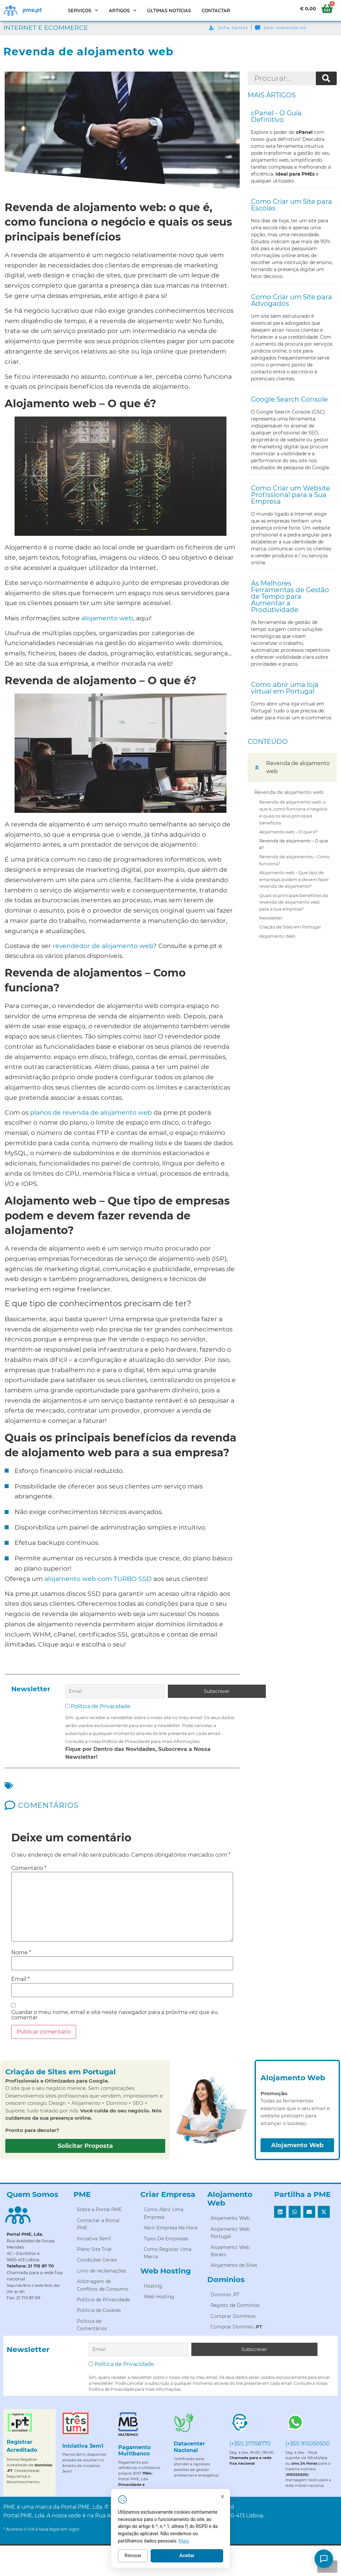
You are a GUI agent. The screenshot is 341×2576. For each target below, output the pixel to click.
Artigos (123, 10)
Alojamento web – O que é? (288, 831)
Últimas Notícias (169, 10)
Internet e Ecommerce (45, 27)
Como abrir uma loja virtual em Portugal (284, 688)
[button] (257, 767)
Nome (21, 1952)
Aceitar (194, 2556)
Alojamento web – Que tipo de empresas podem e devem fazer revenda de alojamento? (294, 879)
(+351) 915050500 (307, 2442)
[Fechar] (230, 2497)
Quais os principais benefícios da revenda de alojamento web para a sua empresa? (293, 902)
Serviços (83, 10)
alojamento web (107, 618)
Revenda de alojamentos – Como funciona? (294, 860)
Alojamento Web (277, 936)
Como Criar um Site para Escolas (291, 204)
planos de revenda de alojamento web (91, 1112)
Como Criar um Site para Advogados (291, 300)
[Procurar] (326, 78)
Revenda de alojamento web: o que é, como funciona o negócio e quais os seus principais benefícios (293, 812)
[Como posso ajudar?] (324, 2558)
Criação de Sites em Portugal (289, 926)
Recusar (140, 2556)
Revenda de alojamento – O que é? (293, 844)
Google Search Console (289, 399)
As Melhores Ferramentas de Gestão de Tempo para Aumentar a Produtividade (290, 596)
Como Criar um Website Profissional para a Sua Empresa (290, 494)
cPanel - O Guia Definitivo (276, 116)
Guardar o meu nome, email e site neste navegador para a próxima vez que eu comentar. (114, 2014)
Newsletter (270, 918)
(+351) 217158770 (250, 2442)
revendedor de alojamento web (103, 946)
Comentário (28, 1867)
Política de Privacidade (100, 1706)
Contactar (216, 10)
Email (20, 1979)
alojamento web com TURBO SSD (98, 1579)
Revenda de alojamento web (288, 792)
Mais (192, 2542)
